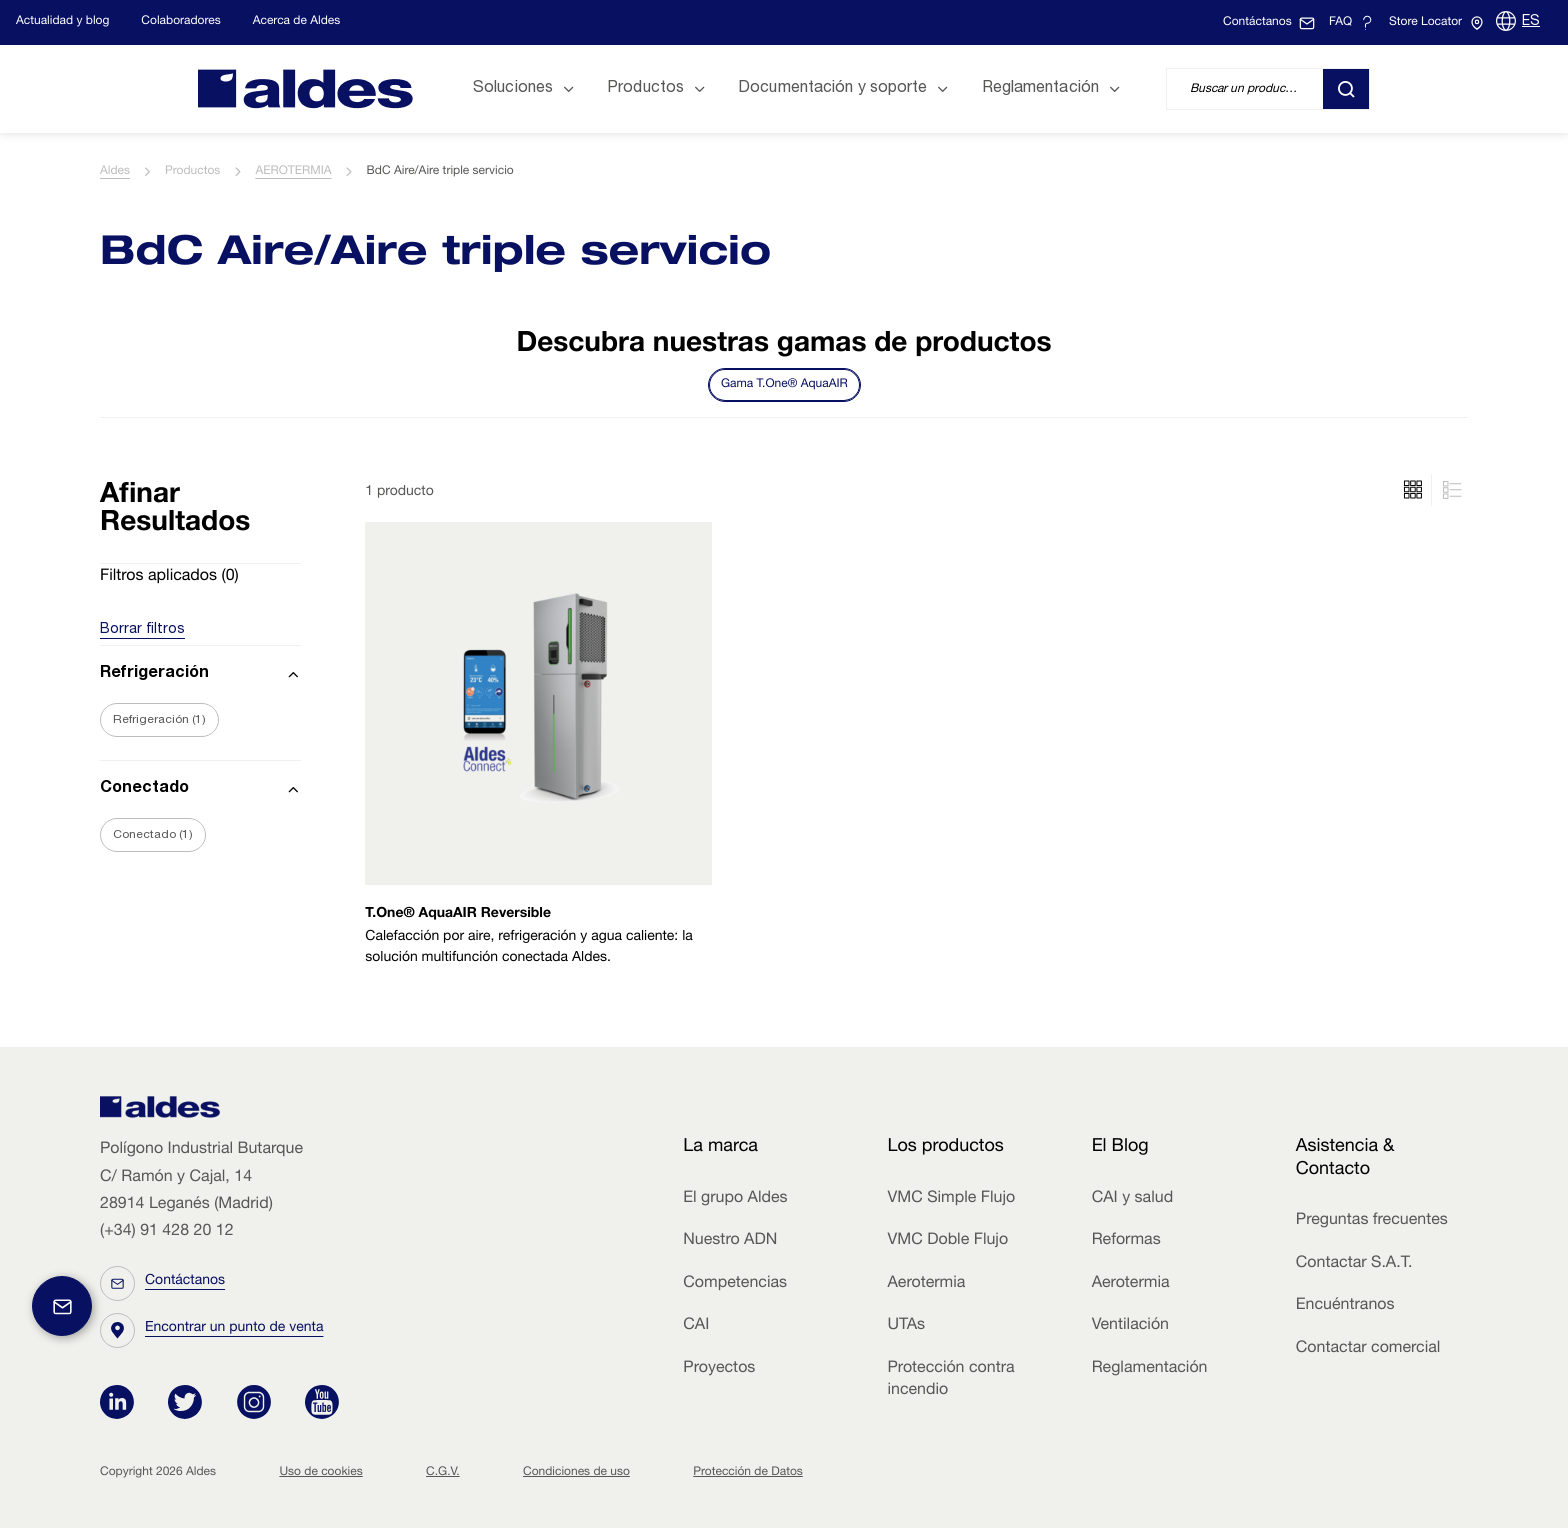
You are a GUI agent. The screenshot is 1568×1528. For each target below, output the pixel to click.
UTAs (906, 1326)
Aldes (115, 172)
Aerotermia (926, 1284)
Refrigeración (159, 720)
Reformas (1126, 1241)
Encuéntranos (1345, 1306)
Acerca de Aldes (297, 22)
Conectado (153, 835)
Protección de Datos (748, 1473)
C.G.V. (443, 1473)
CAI (696, 1326)
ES (1531, 22)
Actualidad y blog (62, 22)
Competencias (735, 1284)
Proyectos (719, 1369)
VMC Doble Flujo (947, 1241)
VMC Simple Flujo (951, 1199)
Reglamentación (1150, 1369)
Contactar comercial (1368, 1349)
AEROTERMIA (293, 172)
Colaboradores (180, 22)
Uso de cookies (320, 1473)
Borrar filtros (142, 630)
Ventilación (1130, 1326)
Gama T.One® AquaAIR (784, 385)
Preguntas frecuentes (1372, 1221)
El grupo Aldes (735, 1199)
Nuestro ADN (730, 1241)
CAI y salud (1133, 1199)
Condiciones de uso (576, 1473)
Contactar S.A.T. (1354, 1264)
